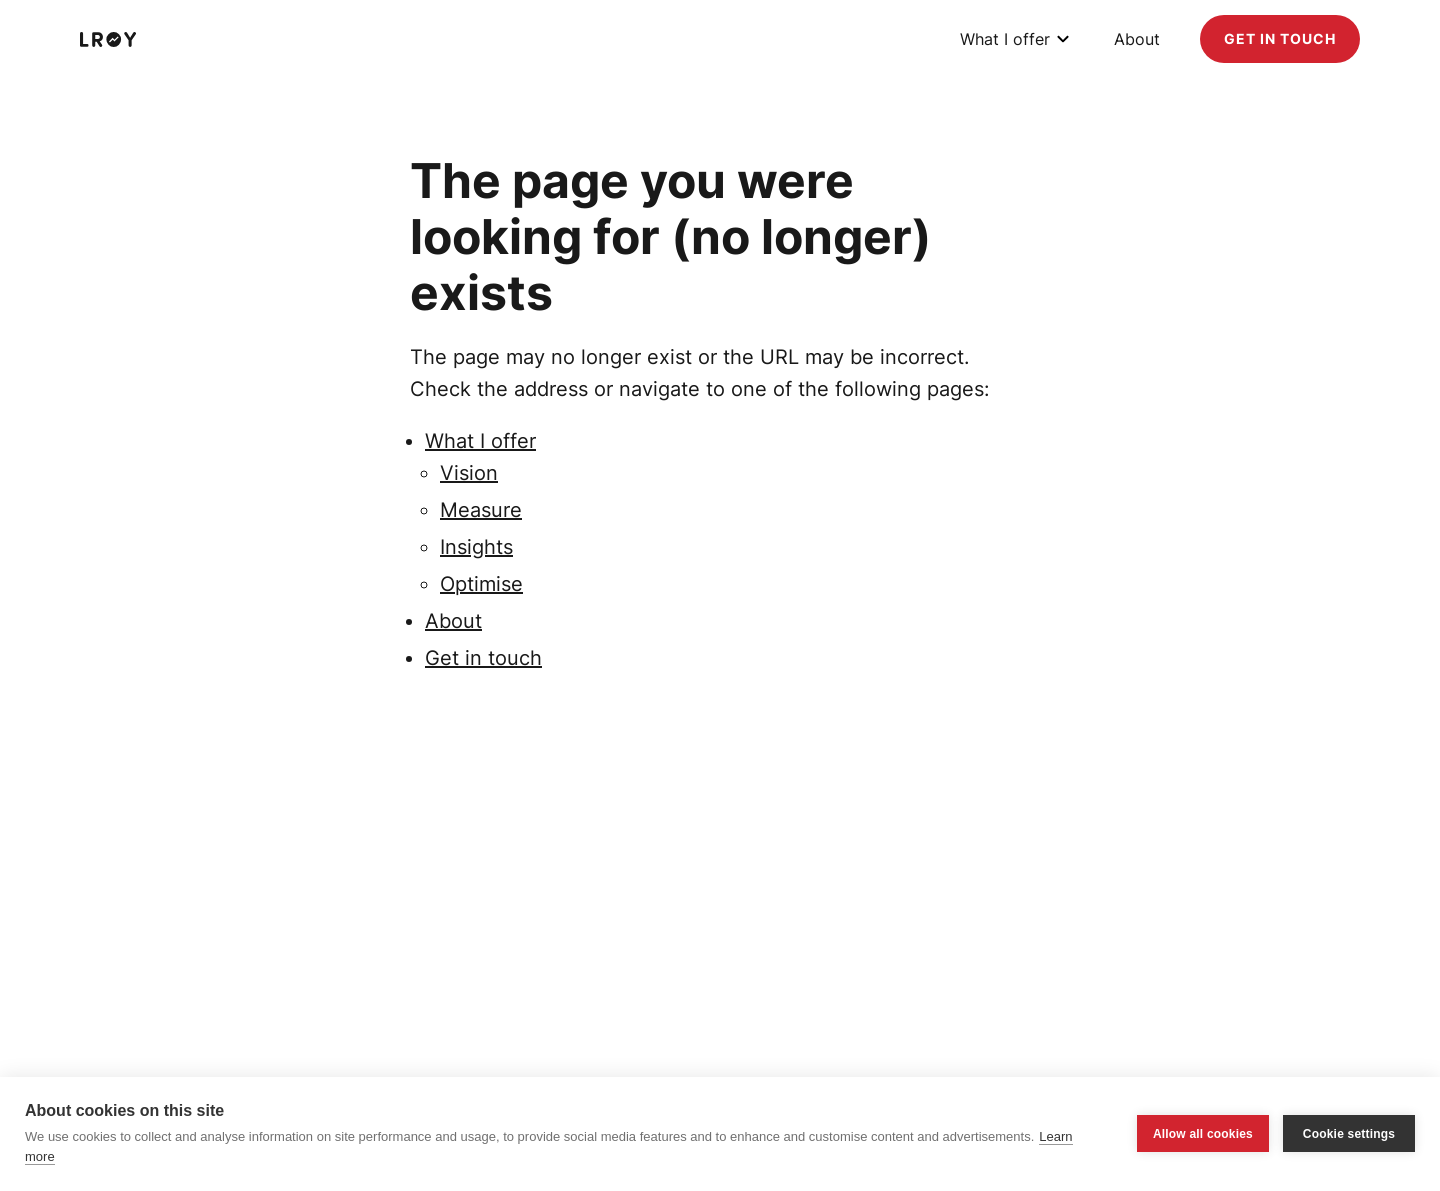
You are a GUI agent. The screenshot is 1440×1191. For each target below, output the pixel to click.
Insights (476, 547)
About (1137, 39)
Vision (469, 473)
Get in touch (1280, 38)
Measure (481, 510)
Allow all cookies (1203, 1134)
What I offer (1005, 39)
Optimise (481, 584)
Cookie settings (1349, 1134)
